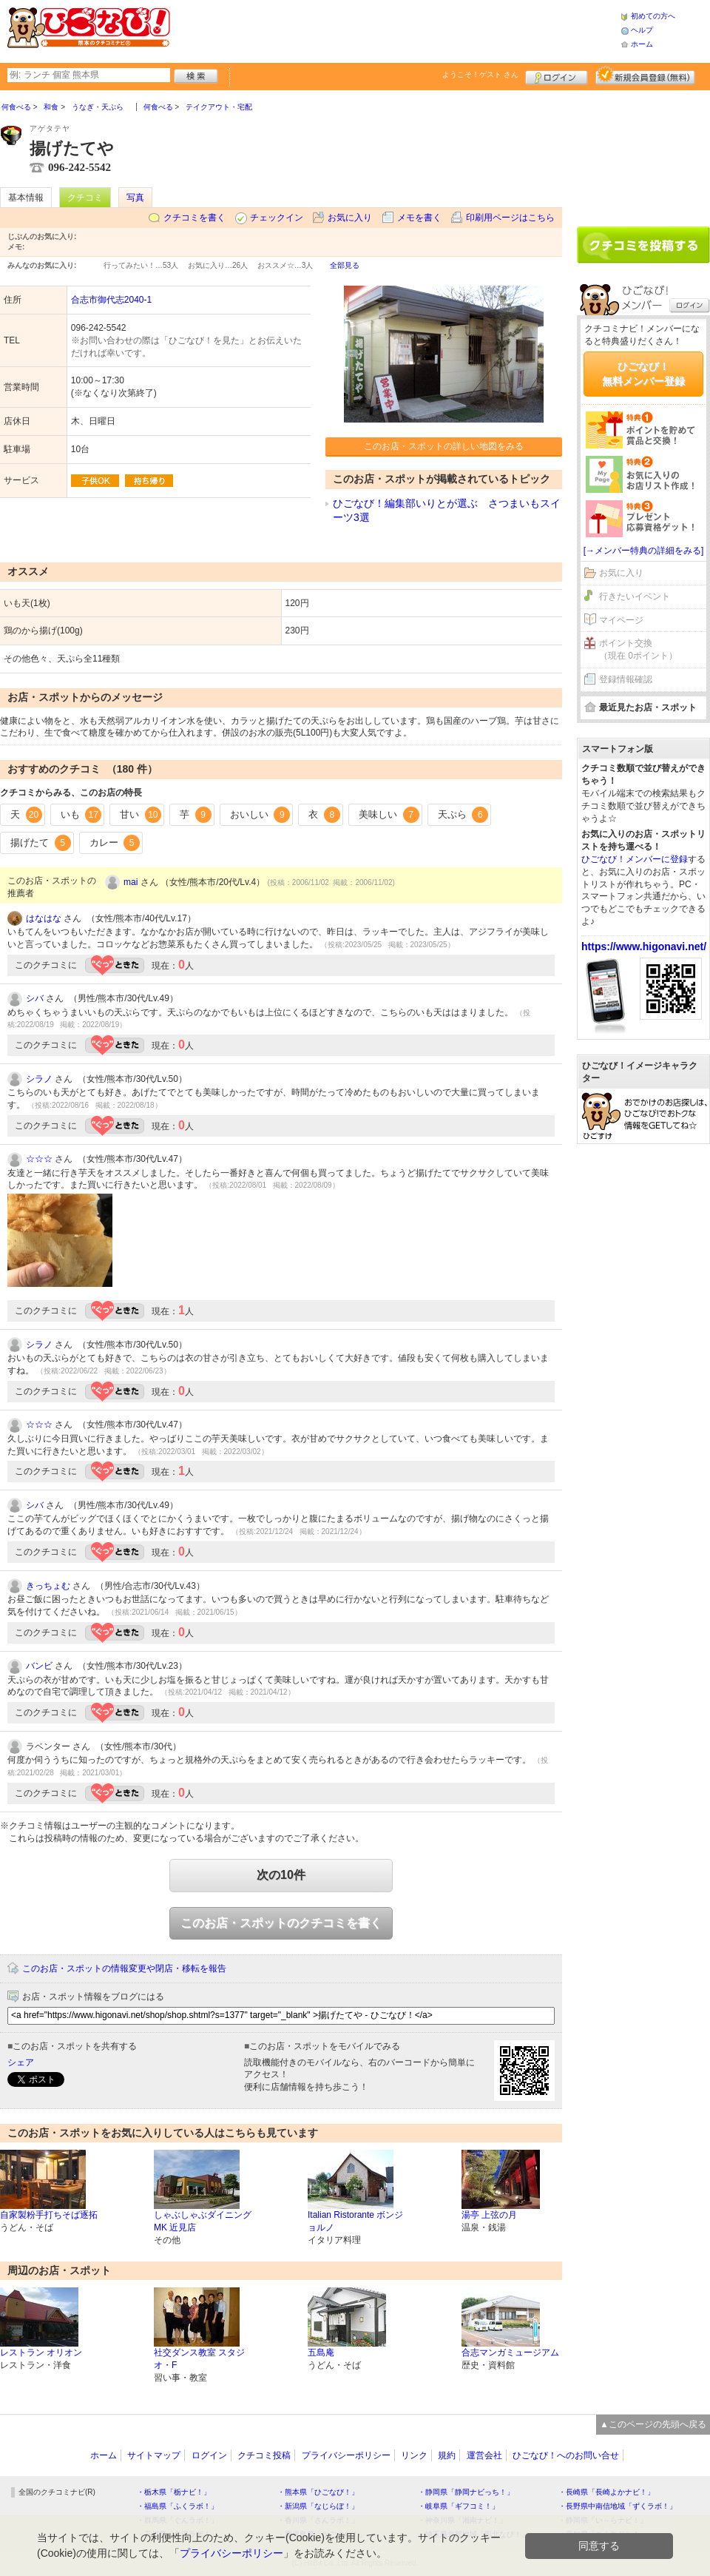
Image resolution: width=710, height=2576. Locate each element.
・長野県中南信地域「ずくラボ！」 (617, 2506)
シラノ (39, 1079)
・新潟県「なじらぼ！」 (318, 2506)
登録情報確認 (625, 679)
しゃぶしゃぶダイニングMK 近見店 (202, 2221)
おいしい (260, 815)
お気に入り (350, 217)
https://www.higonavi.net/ (643, 946)
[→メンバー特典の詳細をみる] (644, 550)
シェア (20, 2062)
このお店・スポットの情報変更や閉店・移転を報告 (124, 1968)
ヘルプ (642, 30)
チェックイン (276, 217)
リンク (414, 2455)
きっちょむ (48, 1586)
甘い (140, 815)
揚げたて (40, 843)
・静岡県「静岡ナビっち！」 (466, 2492)
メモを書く (419, 217)
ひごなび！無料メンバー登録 (643, 373)
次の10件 (281, 1875)
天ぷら (463, 815)
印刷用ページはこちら (510, 217)
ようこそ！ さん (480, 74)
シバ (35, 998)
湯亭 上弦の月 (489, 2215)
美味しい (389, 815)
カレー (115, 843)
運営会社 (484, 2455)
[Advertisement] (395, 29)
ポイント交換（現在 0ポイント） (638, 649)
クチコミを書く (194, 217)
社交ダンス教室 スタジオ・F (199, 2358)
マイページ (621, 620)
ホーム (642, 44)
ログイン (556, 75)
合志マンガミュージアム (510, 2352)
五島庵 (321, 2352)
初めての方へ (653, 16)
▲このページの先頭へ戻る (653, 2424)
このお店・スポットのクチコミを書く (281, 1923)
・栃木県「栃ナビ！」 (174, 2492)
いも (81, 815)
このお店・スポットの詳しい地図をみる (444, 446)
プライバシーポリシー (346, 2455)
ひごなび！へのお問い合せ (566, 2455)
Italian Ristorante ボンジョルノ (355, 2221)
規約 (447, 2455)
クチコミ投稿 (264, 2455)
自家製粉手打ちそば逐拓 (49, 2215)
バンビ (39, 1666)
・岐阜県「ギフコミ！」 (458, 2506)
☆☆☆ (39, 1159)
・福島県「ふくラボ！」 (177, 2506)
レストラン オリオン (41, 2352)
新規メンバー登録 (645, 75)
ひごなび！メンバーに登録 (634, 859)
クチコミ (85, 197)
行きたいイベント (634, 596)
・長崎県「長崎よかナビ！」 (606, 2492)
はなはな (43, 918)
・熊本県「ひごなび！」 (318, 2492)
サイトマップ (153, 2455)
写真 (135, 197)
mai (131, 882)
